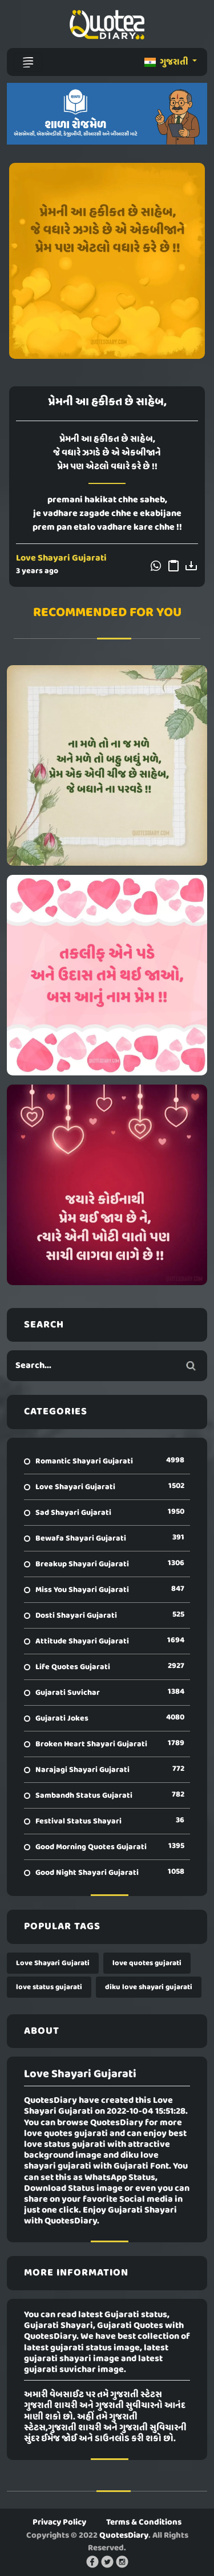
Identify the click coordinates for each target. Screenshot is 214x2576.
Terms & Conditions (143, 2522)
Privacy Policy (59, 2522)
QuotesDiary (123, 2535)
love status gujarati (49, 1987)
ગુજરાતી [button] (167, 62)
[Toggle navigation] (28, 62)
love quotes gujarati (146, 1963)
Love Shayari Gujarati (61, 558)
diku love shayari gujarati (148, 1987)
